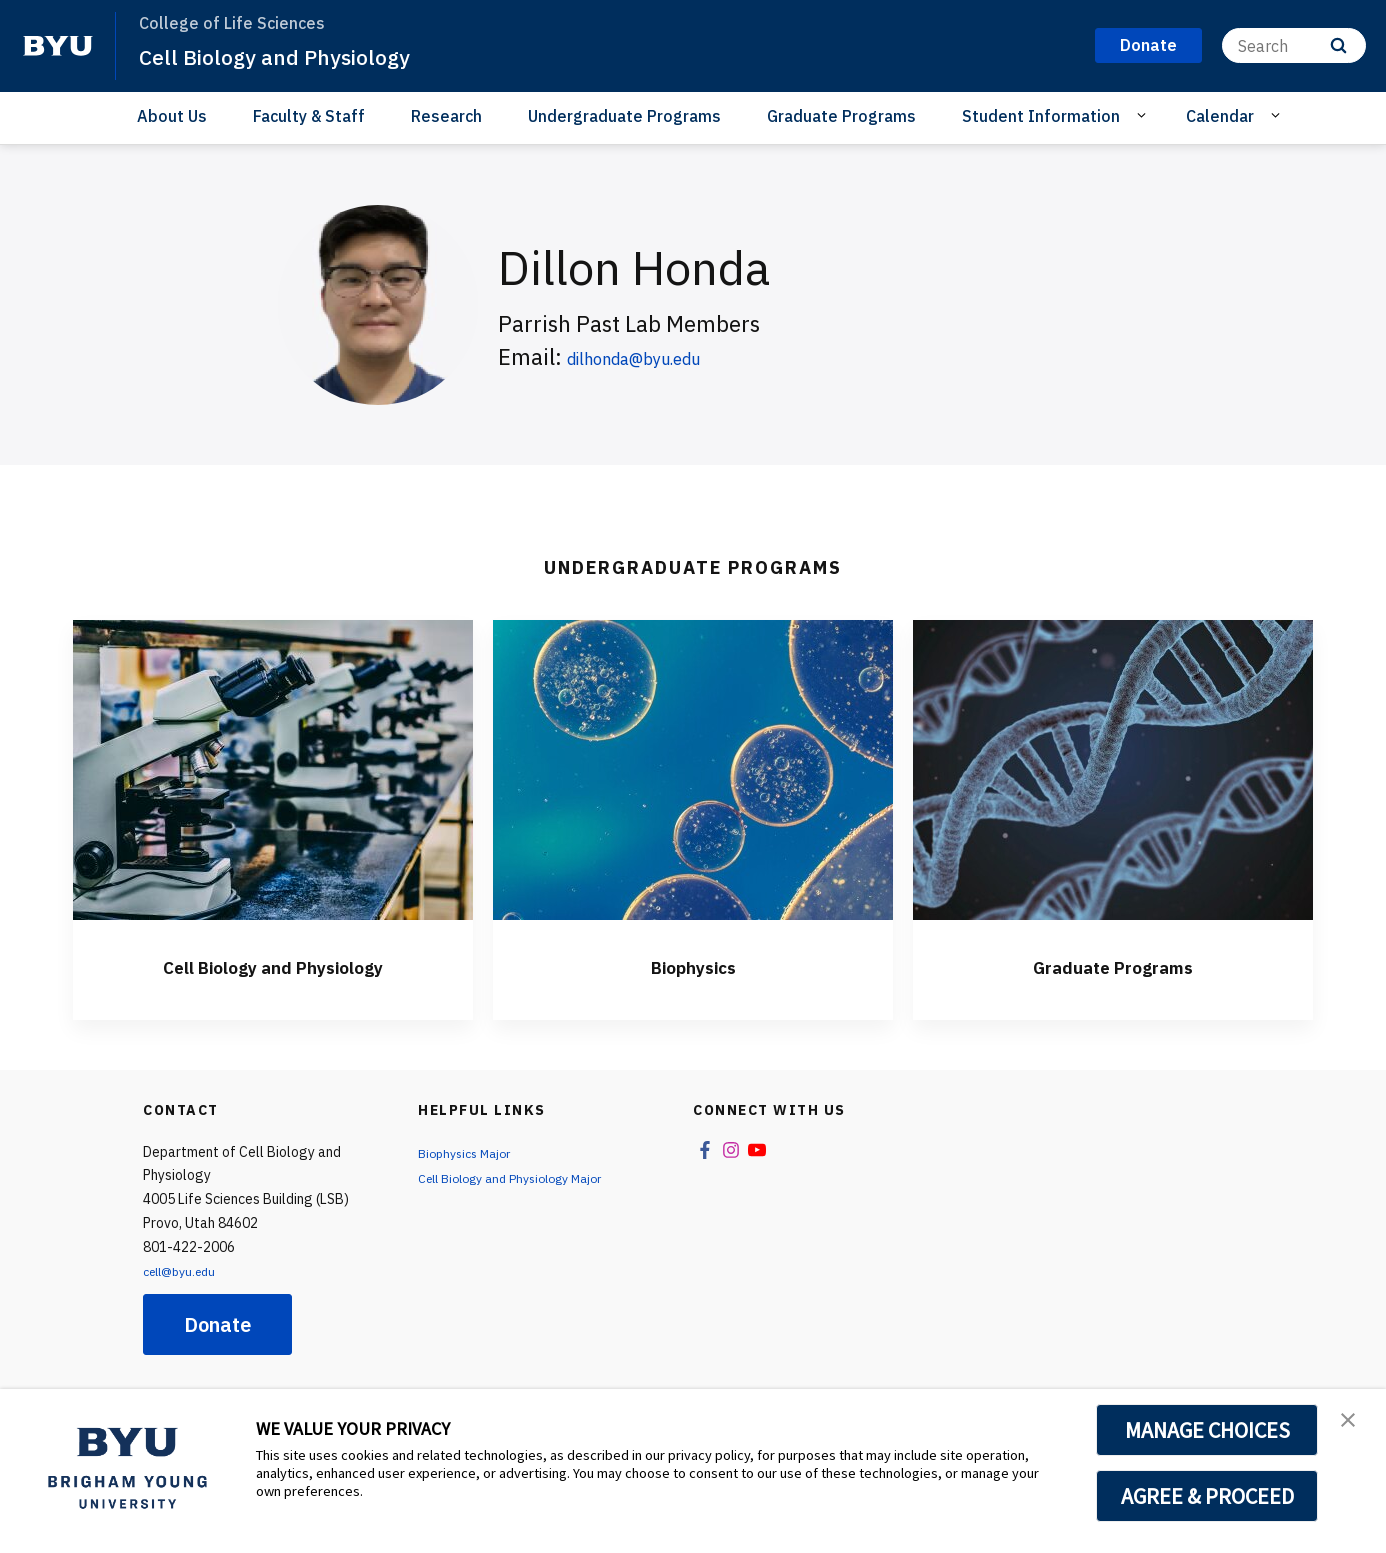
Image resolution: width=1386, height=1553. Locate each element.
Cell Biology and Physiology (292, 56)
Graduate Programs (841, 116)
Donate (217, 1324)
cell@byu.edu (185, 1271)
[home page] (58, 46)
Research (446, 116)
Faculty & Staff (309, 116)
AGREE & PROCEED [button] (1207, 1496)
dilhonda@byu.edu (661, 356)
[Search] (1294, 45)
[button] (1353, 1425)
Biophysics (693, 965)
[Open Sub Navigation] (1144, 115)
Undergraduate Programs (624, 116)
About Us (172, 116)
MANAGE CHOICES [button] (1207, 1430)
